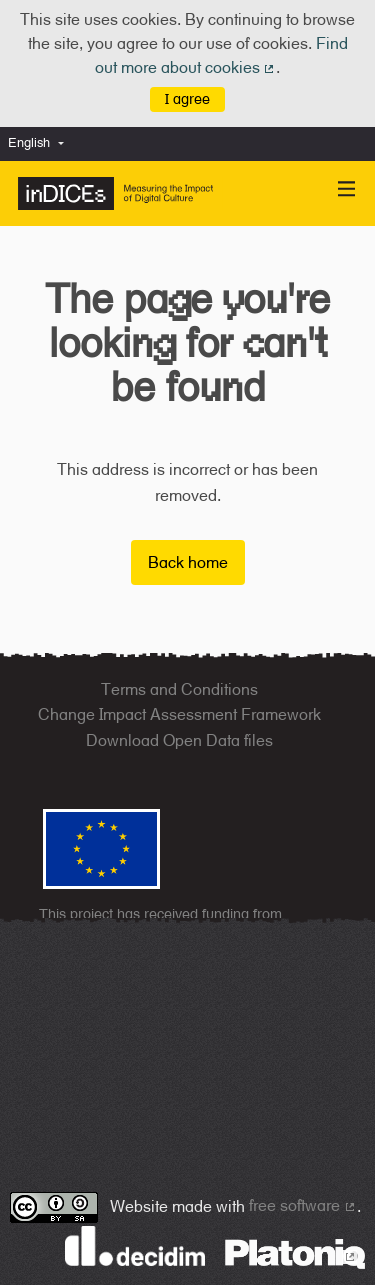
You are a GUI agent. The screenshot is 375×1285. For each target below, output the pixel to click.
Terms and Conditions (179, 689)
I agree (187, 98)
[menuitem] (41, 143)
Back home (188, 562)
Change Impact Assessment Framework (179, 714)
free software (303, 1205)
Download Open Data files (179, 740)
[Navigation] (347, 189)
